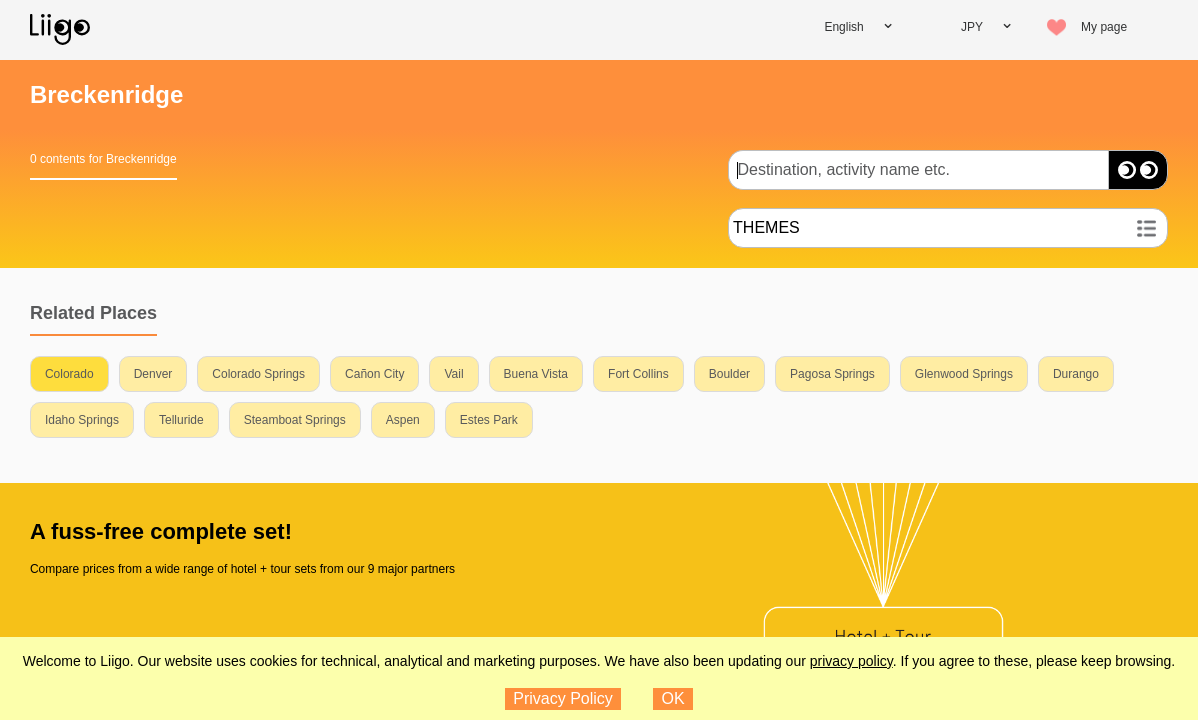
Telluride (181, 420)
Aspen (403, 420)
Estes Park (489, 420)
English (843, 27)
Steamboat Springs (295, 420)
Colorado (69, 374)
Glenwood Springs (964, 374)
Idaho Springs (82, 420)
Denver (153, 374)
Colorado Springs (258, 374)
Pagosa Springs (832, 374)
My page (1104, 27)
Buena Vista (536, 374)
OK (673, 698)
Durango (1076, 374)
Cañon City (374, 374)
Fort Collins (638, 374)
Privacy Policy (563, 698)
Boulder (729, 374)
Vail (453, 374)
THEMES (766, 227)
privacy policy (851, 661)
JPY (972, 27)
